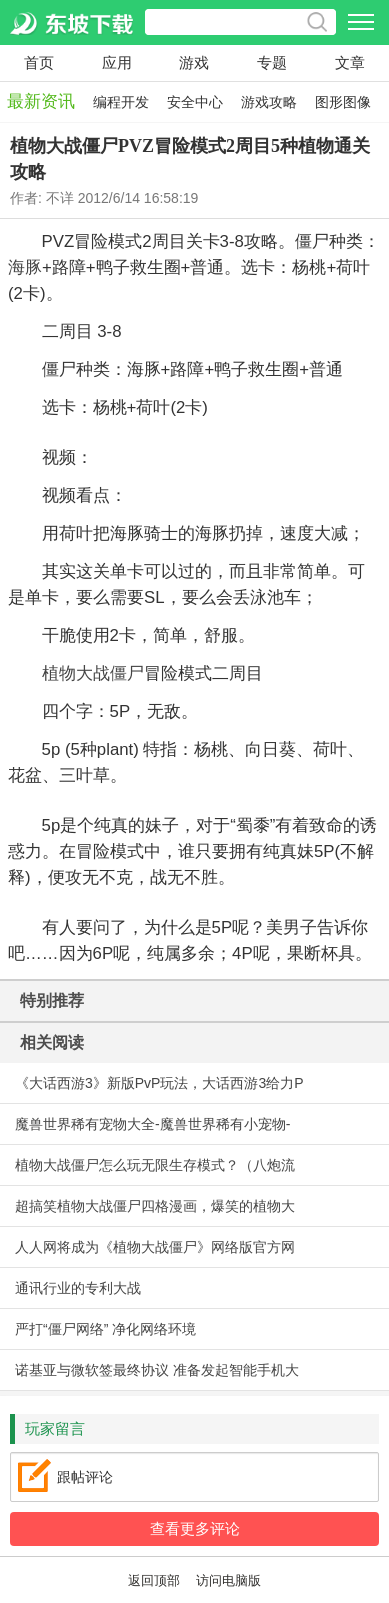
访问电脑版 (228, 1581)
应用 (117, 62)
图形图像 (343, 102)
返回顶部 (154, 1581)
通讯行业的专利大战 (78, 1288)
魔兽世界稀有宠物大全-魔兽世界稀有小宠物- (152, 1124)
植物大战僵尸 (93, 673)
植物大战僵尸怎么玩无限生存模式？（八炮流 (155, 1165)
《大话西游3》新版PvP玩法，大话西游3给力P (159, 1083)
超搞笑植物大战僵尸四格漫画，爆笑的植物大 (155, 1206)
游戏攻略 (269, 102)
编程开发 (121, 102)
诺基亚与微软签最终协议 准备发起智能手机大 (157, 1370)
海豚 (25, 267)
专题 (272, 62)
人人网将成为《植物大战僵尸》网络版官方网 (155, 1247)
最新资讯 (41, 101)
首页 (39, 62)
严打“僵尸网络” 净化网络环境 (105, 1329)
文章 (350, 62)
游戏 (194, 62)
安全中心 (195, 102)
